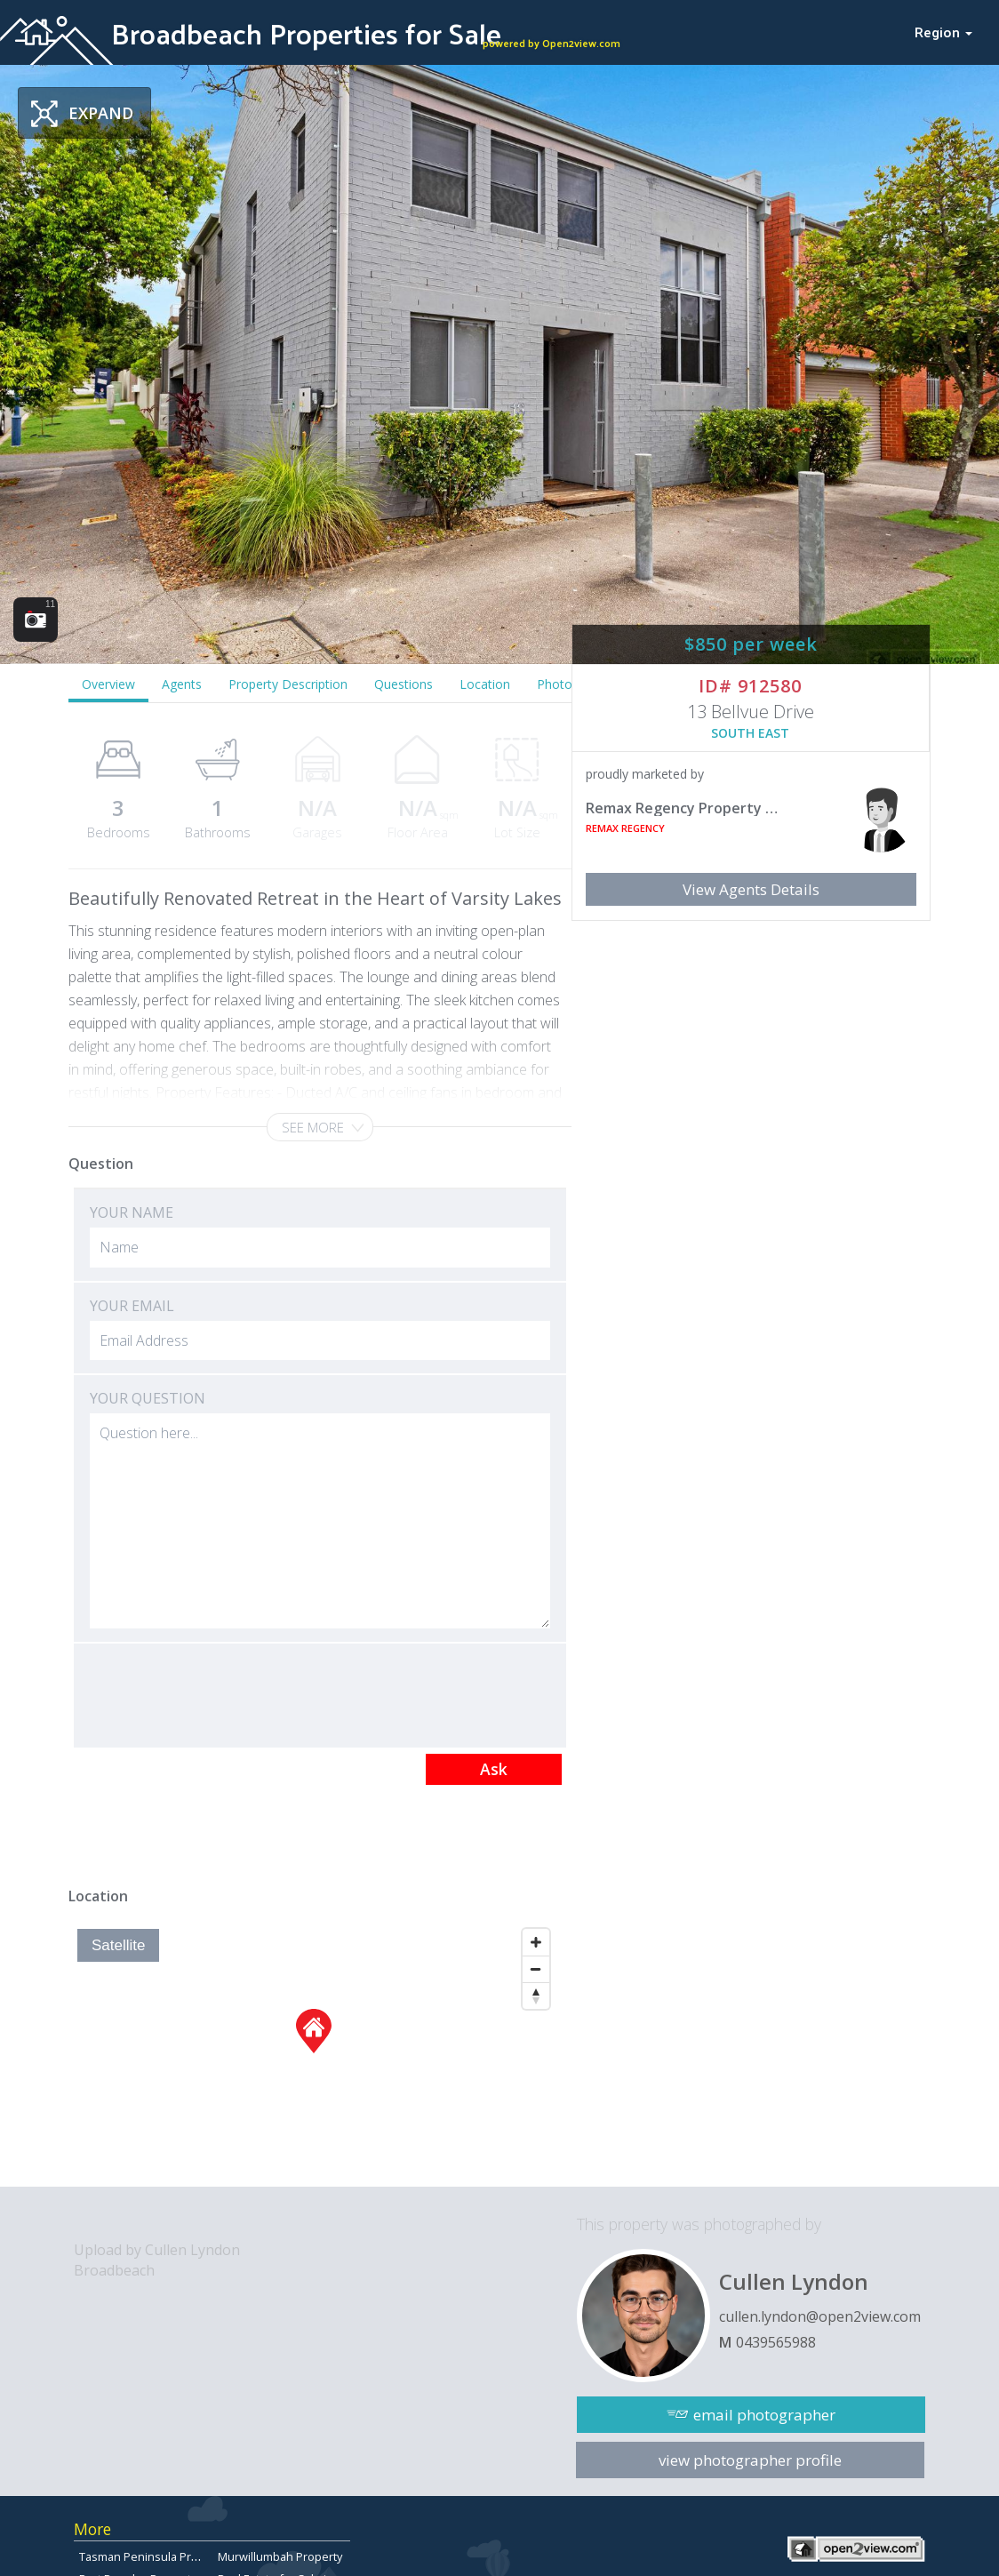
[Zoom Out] (536, 1969)
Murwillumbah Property (280, 2556)
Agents (182, 684)
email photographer (764, 2414)
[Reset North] (536, 1995)
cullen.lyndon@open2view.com (820, 2316)
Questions (403, 684)
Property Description (288, 684)
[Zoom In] (536, 1942)
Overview (108, 684)
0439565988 (776, 2342)
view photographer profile (750, 2460)
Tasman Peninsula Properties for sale (179, 2556)
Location (485, 684)
